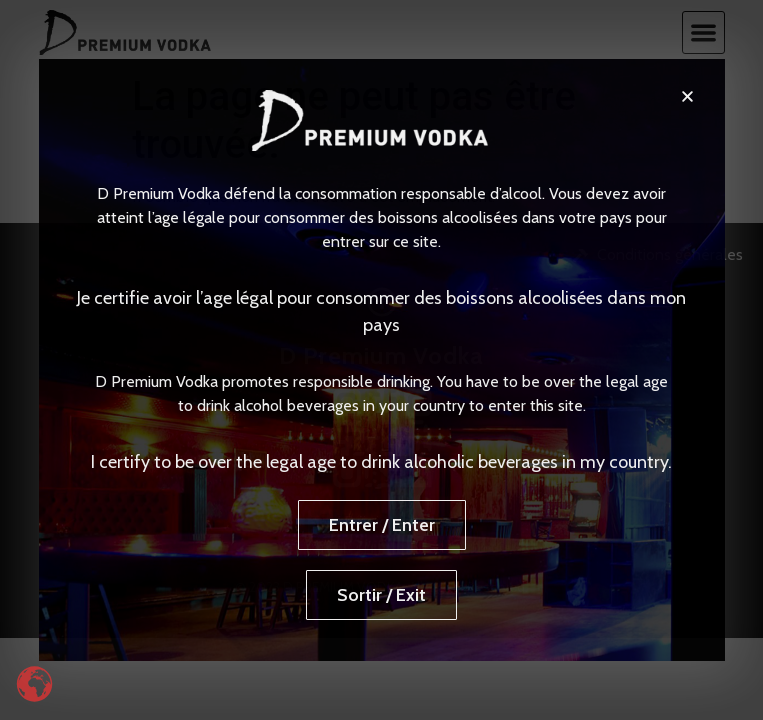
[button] (687, 96)
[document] (381, 360)
